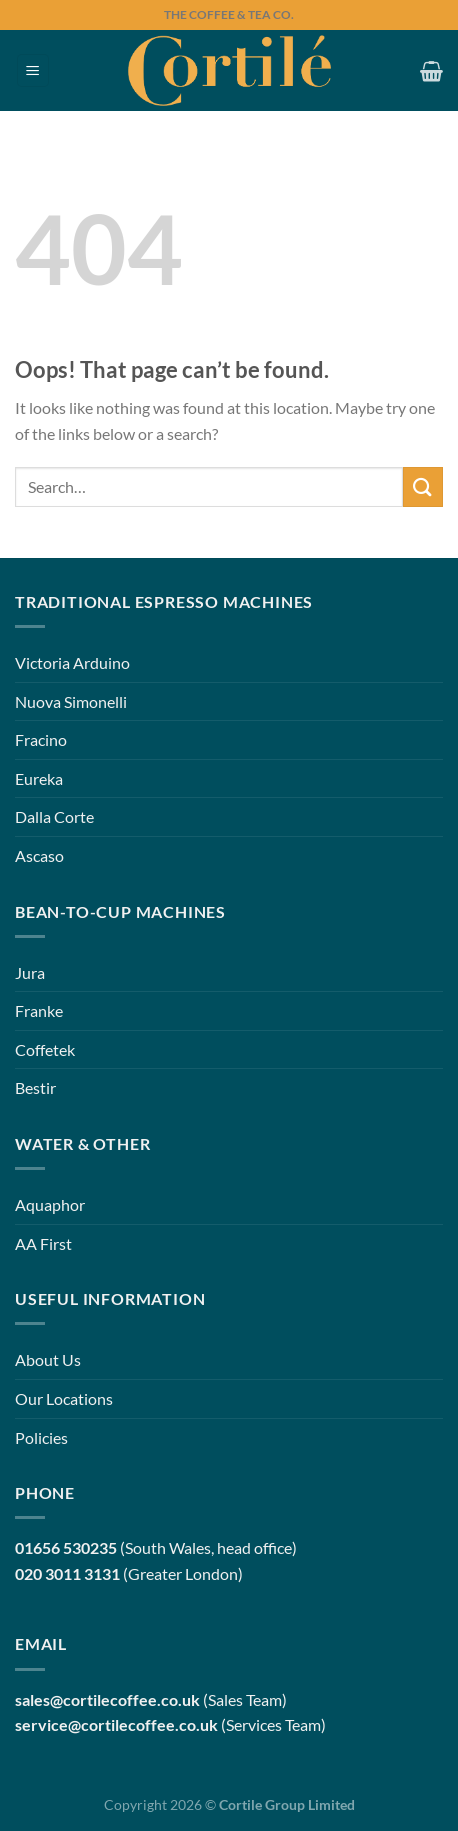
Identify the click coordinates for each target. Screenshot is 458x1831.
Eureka (39, 778)
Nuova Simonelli (71, 701)
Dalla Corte (54, 816)
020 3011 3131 (67, 1573)
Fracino (41, 739)
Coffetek (45, 1049)
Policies (41, 1437)
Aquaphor (50, 1204)
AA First (43, 1243)
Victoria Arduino (72, 662)
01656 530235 (66, 1547)
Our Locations (64, 1398)
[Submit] (423, 486)
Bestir (35, 1087)
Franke (39, 1010)
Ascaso (39, 855)
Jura (30, 972)
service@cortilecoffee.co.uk (116, 1724)
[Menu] (33, 70)
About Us (48, 1359)
